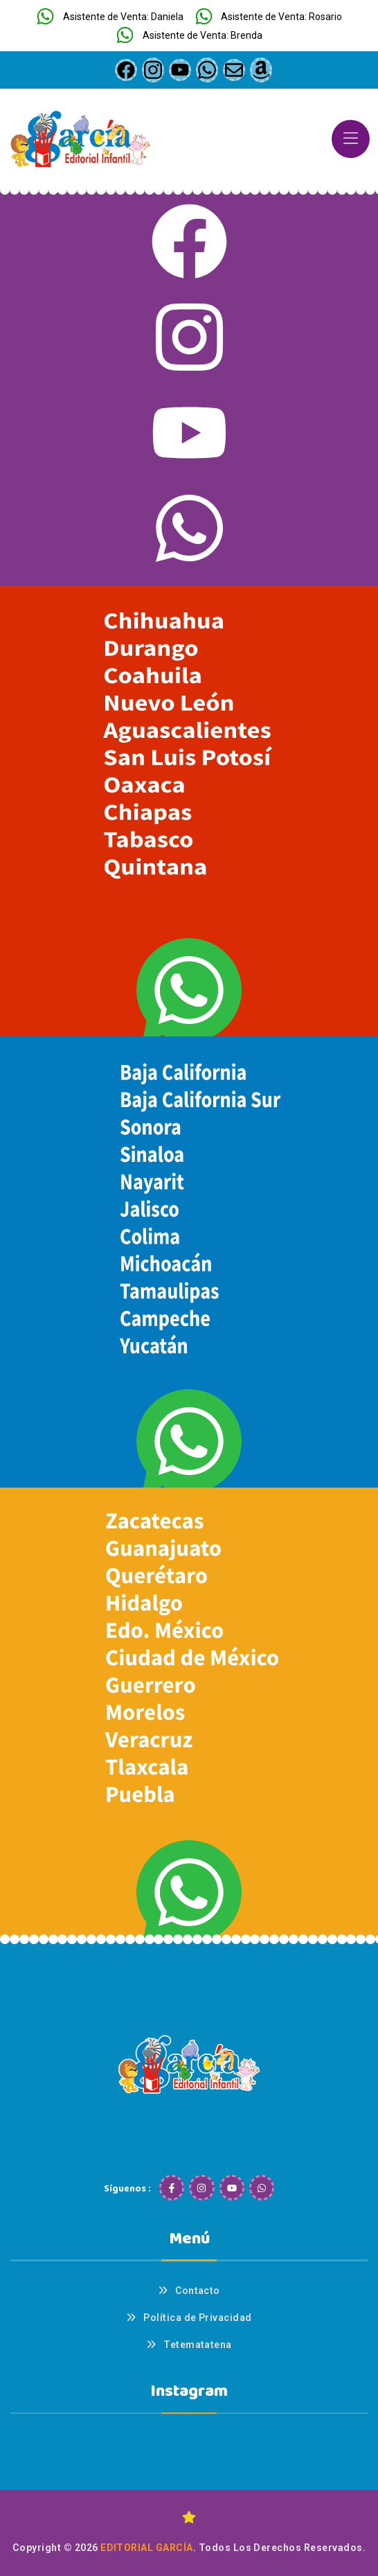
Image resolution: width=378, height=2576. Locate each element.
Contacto (197, 2290)
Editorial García (146, 2547)
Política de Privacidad (197, 2317)
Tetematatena (197, 2344)
